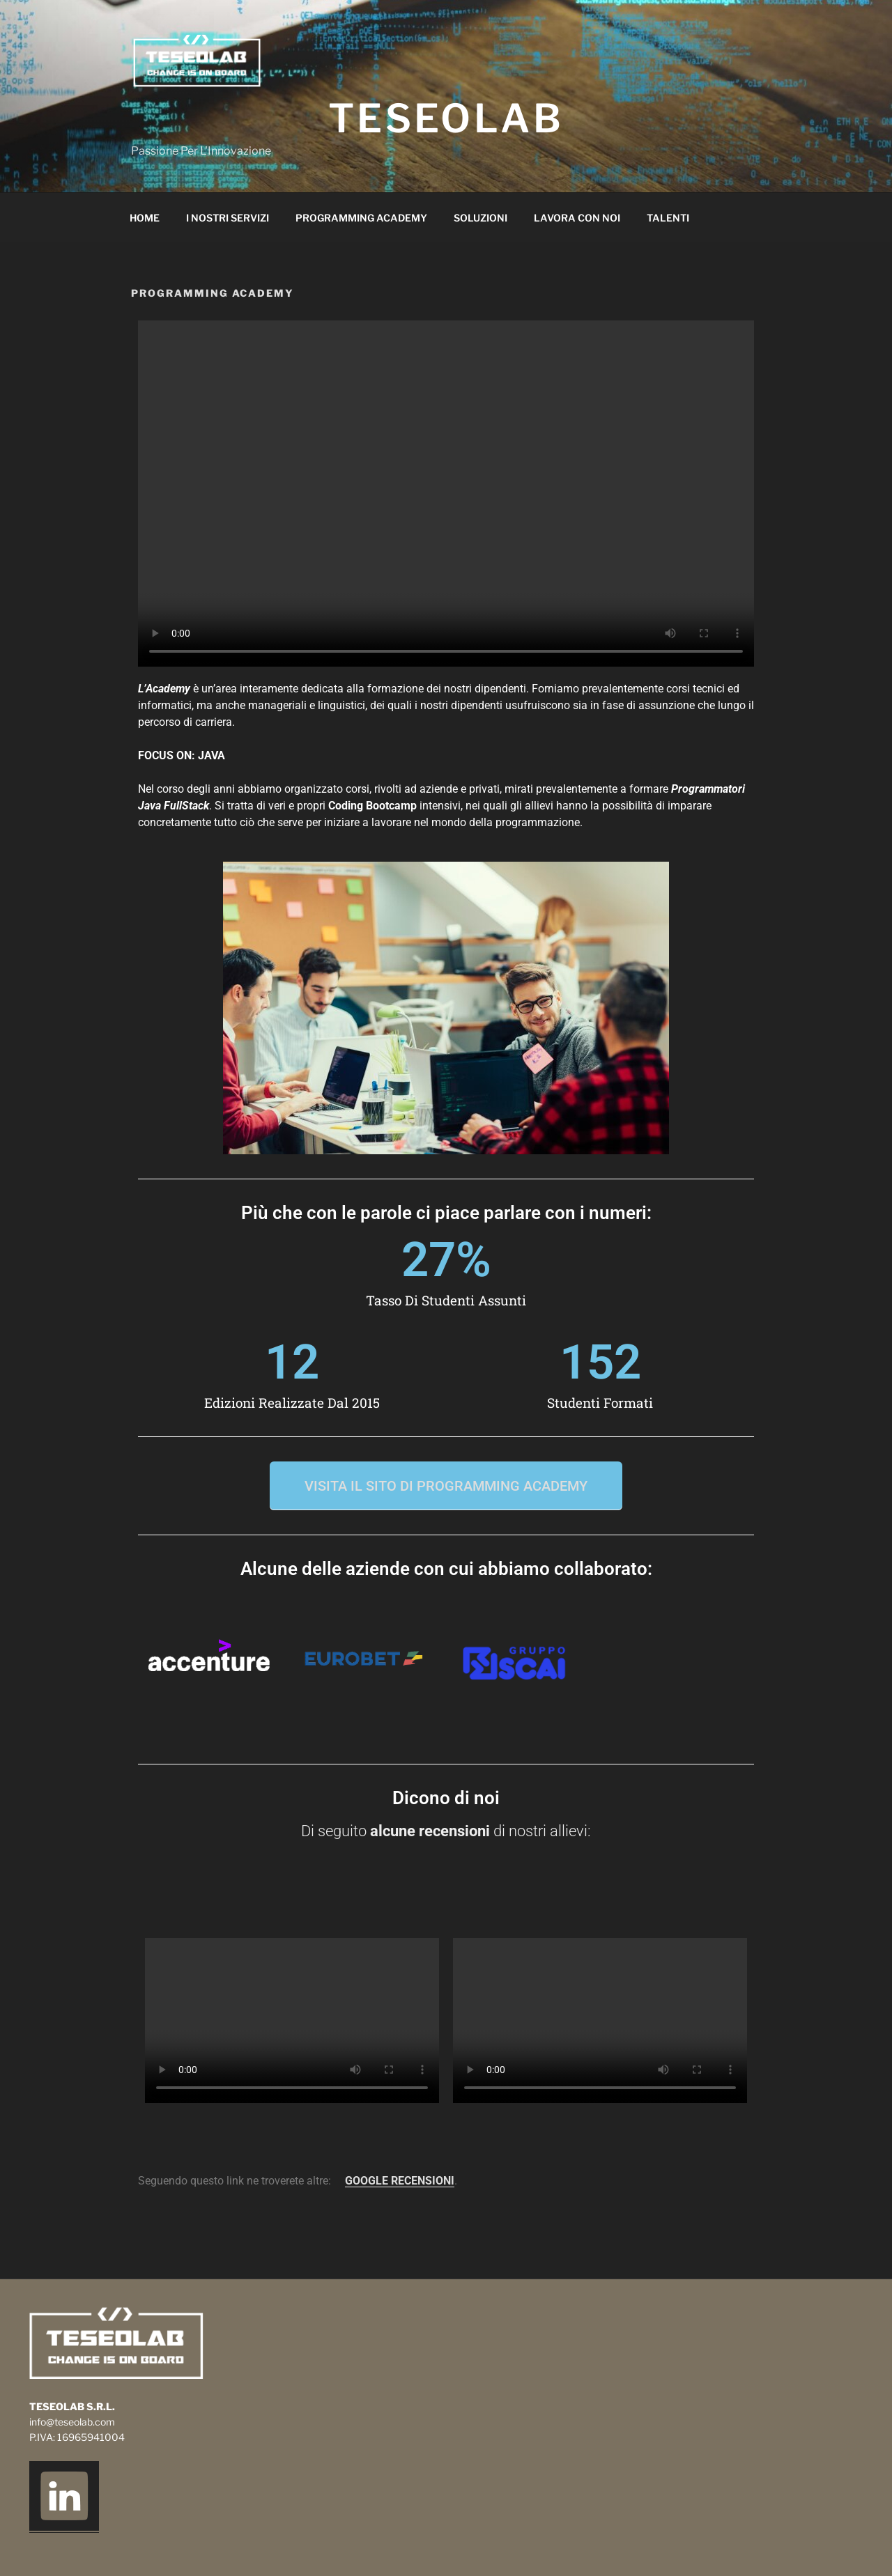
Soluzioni (480, 218)
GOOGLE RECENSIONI (399, 2180)
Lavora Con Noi (577, 218)
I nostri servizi (227, 218)
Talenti (668, 218)
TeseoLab (446, 118)
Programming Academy (361, 218)
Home (145, 218)
